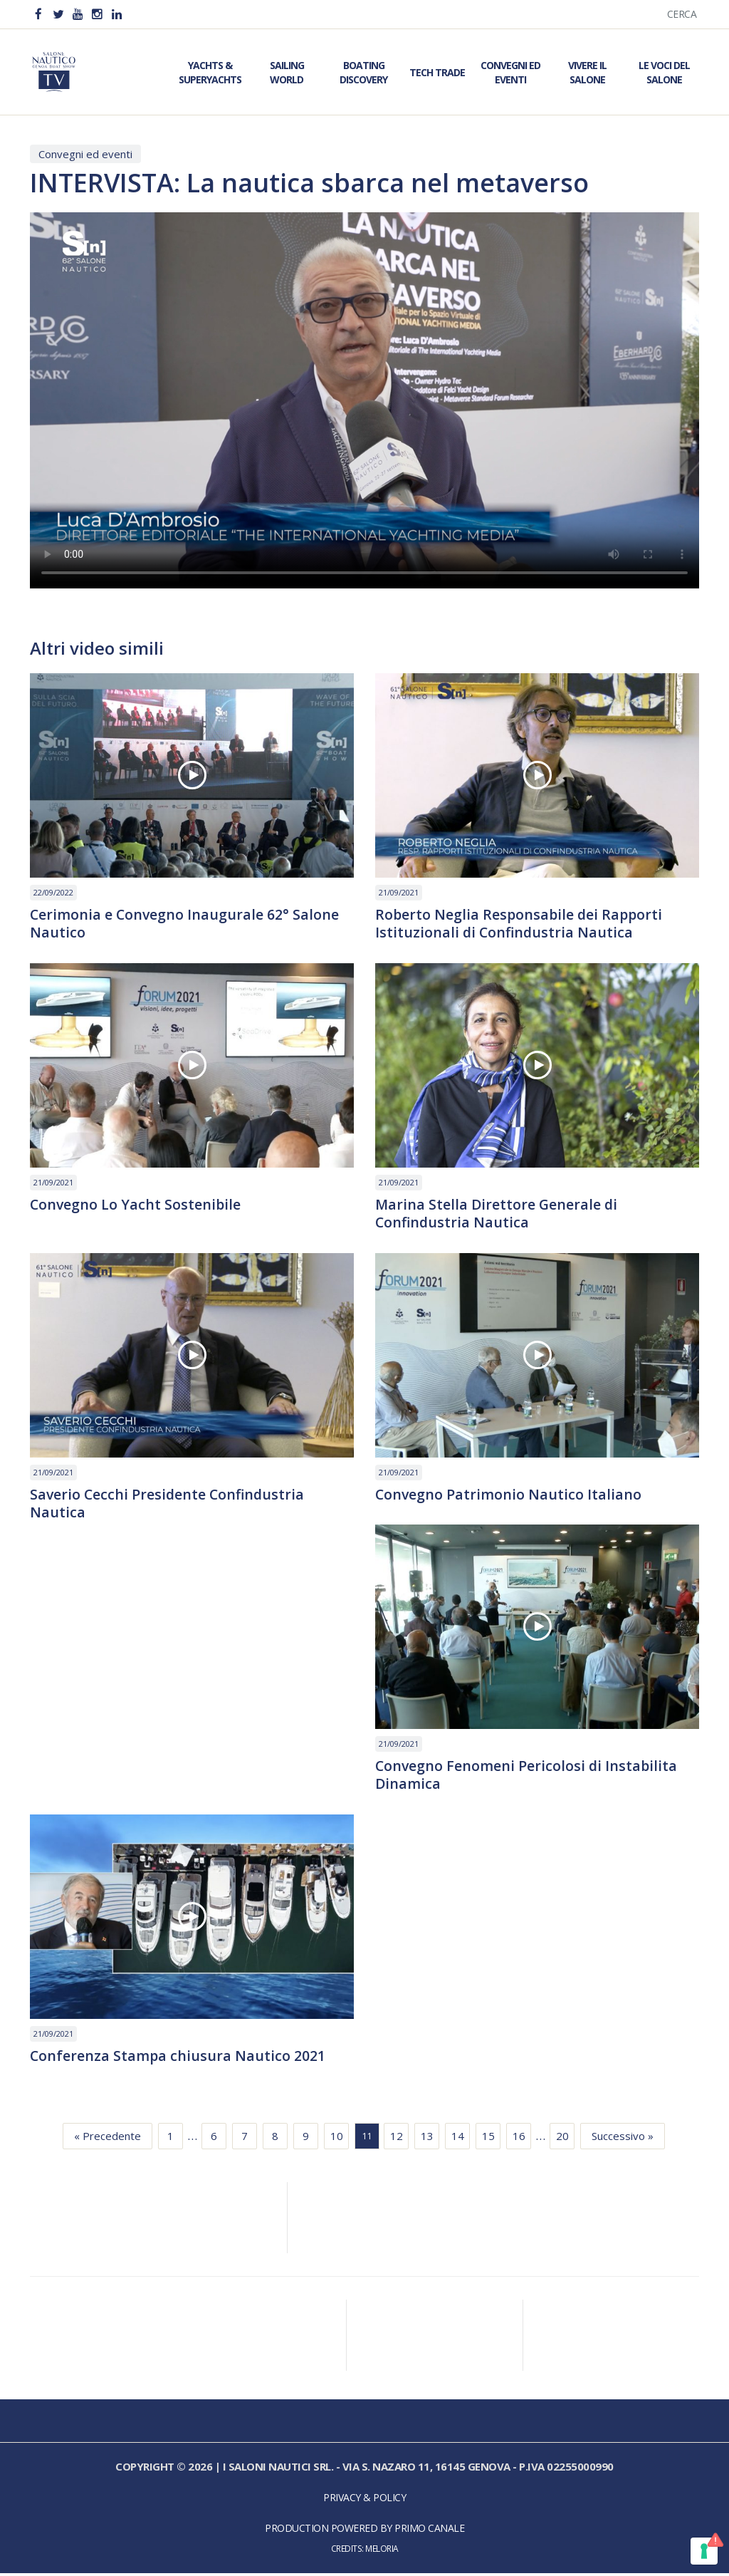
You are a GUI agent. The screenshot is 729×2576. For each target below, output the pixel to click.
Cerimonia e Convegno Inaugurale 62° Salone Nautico (185, 923)
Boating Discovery (363, 72)
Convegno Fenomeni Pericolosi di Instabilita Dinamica (527, 1777)
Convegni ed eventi (85, 154)
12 (396, 2139)
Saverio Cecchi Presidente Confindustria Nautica (169, 1505)
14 (457, 2139)
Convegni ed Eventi (510, 72)
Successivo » (623, 2139)
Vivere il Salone (587, 72)
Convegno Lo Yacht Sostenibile (136, 1205)
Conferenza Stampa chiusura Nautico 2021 (178, 2059)
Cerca (682, 14)
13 (427, 2139)
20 (562, 2139)
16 (519, 2139)
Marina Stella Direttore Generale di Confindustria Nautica (497, 1214)
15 (488, 2139)
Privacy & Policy (364, 2501)
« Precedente (107, 2139)
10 (336, 2139)
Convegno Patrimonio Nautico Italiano (509, 1496)
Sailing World (287, 72)
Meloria (382, 2551)
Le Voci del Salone (664, 72)
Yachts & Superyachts (210, 72)
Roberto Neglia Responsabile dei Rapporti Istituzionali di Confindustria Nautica (520, 923)
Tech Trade (437, 72)
